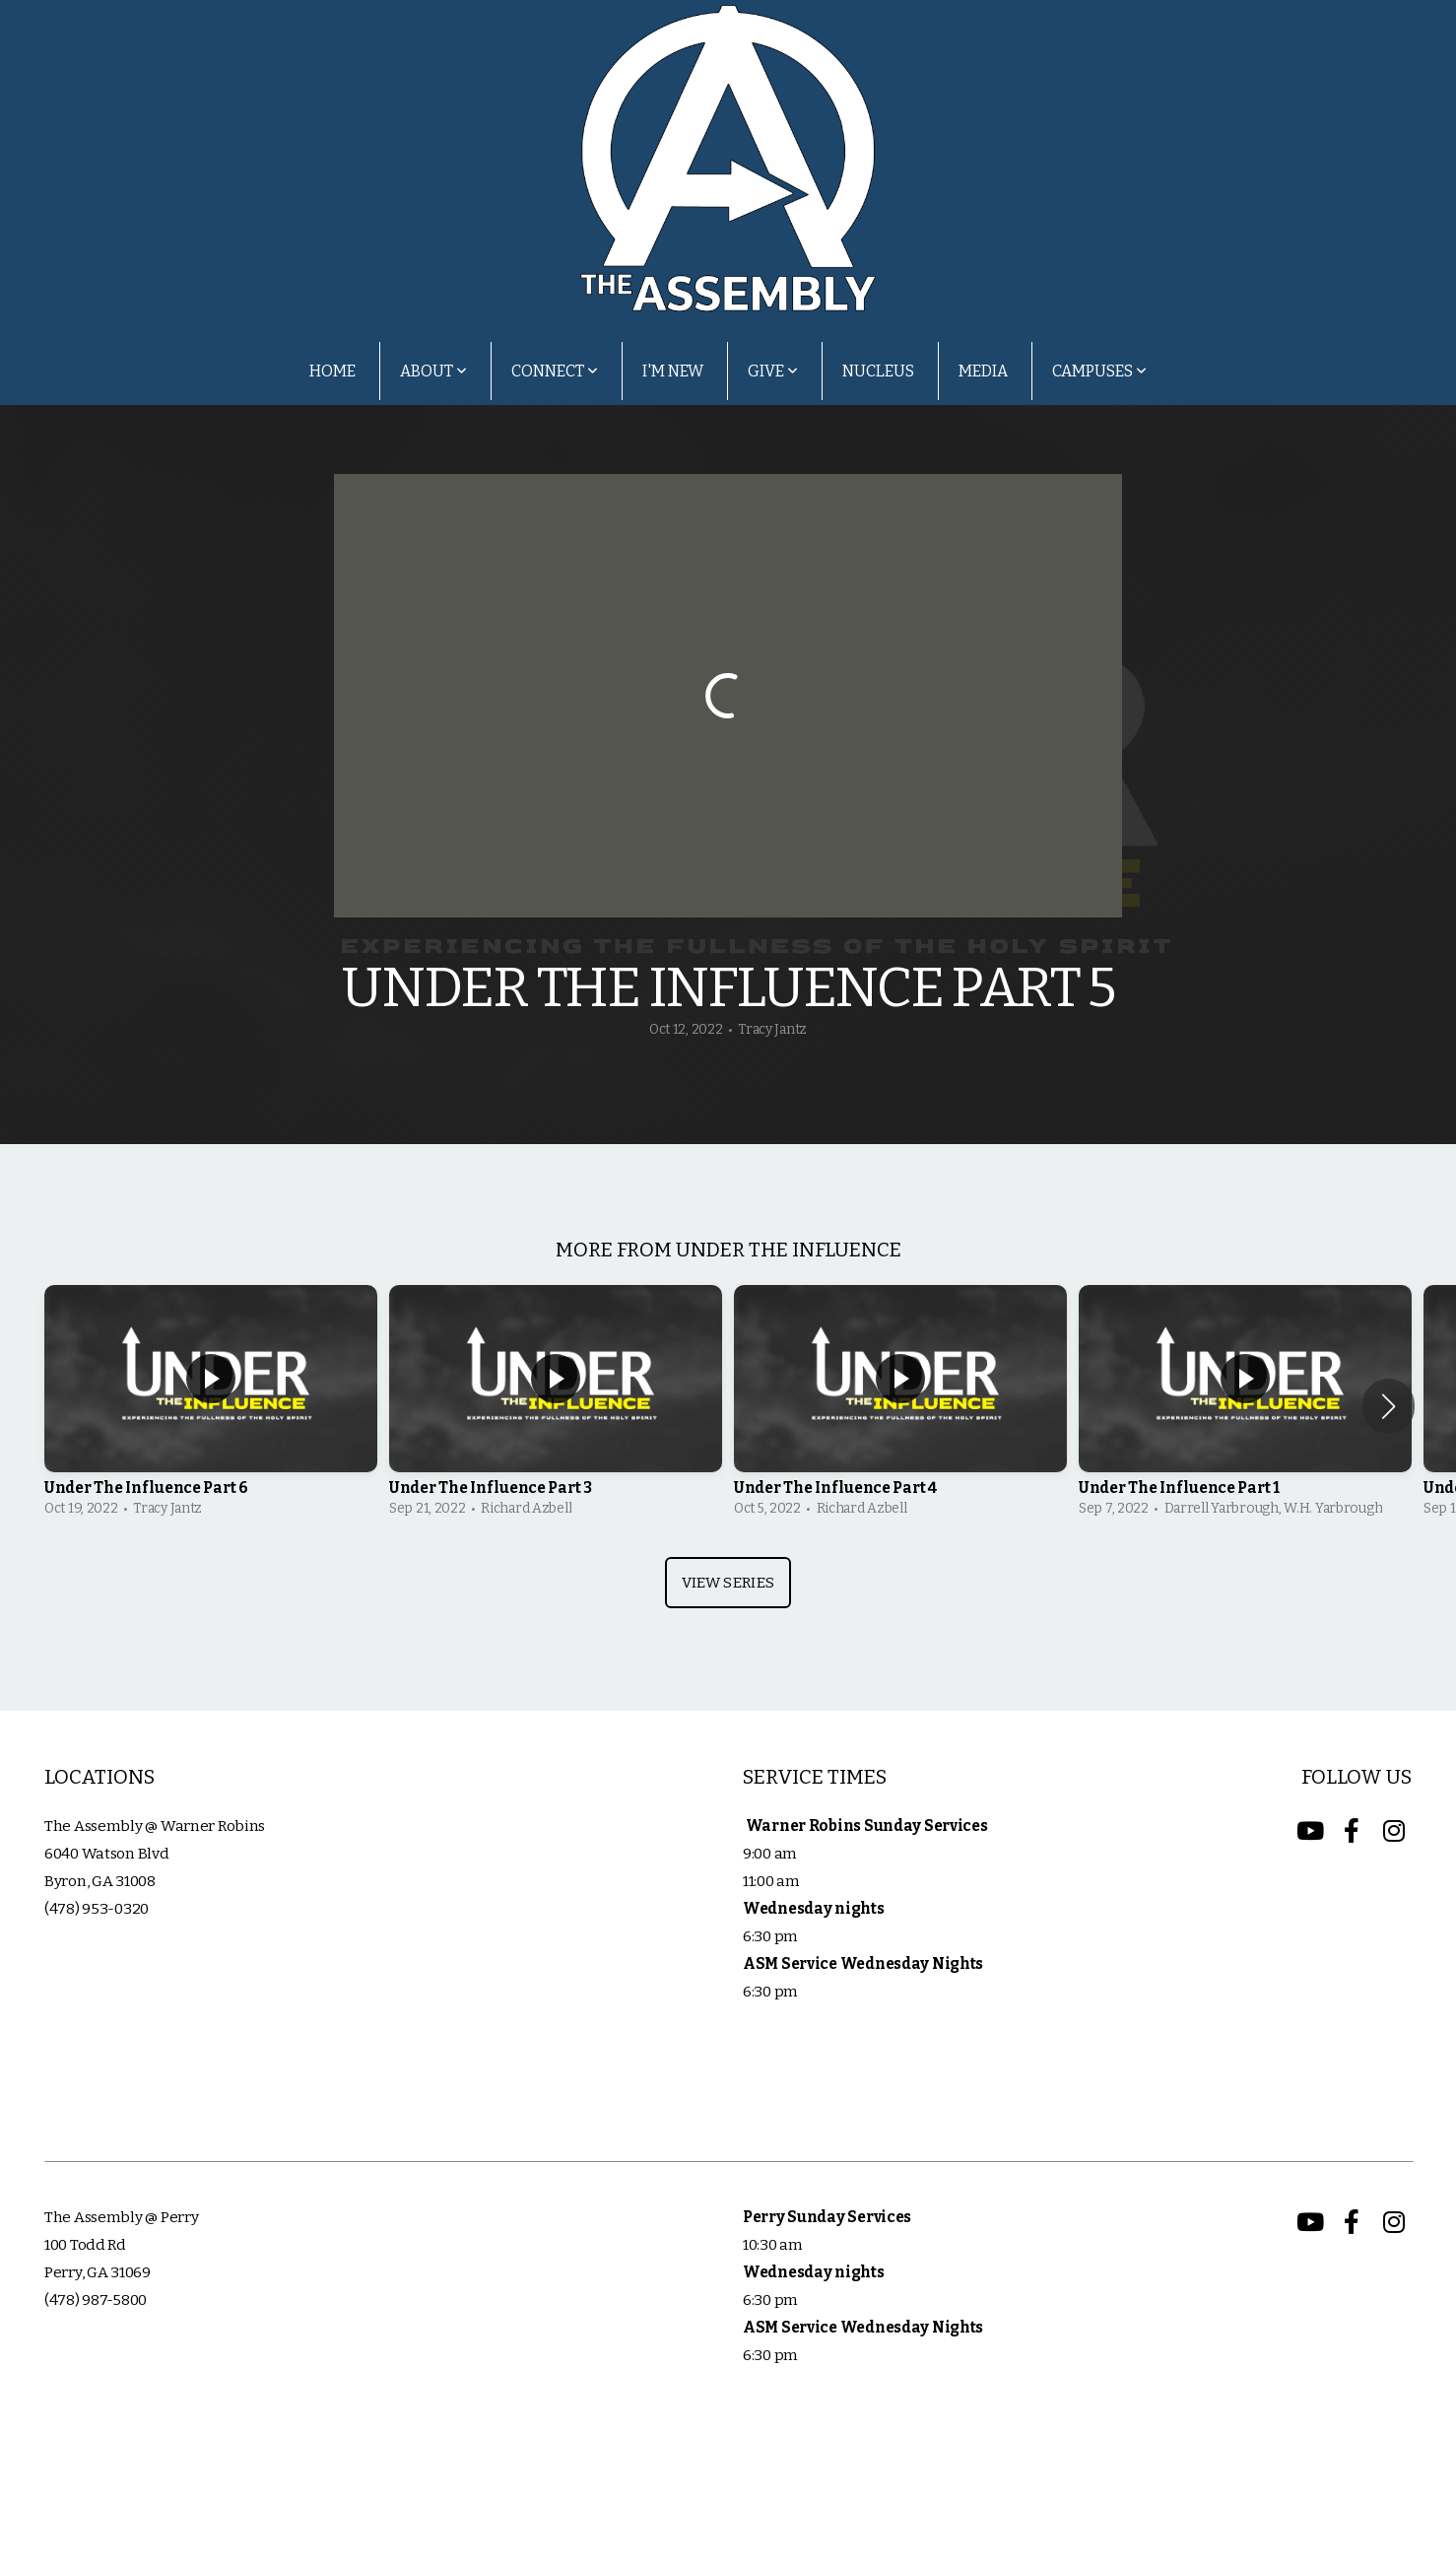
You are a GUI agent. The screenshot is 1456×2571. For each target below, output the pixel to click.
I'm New (672, 371)
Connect (554, 371)
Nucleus (878, 371)
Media (983, 371)
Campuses (1099, 371)
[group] (210, 1406)
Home (332, 371)
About (433, 371)
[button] (1388, 1406)
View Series (728, 1582)
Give (773, 371)
